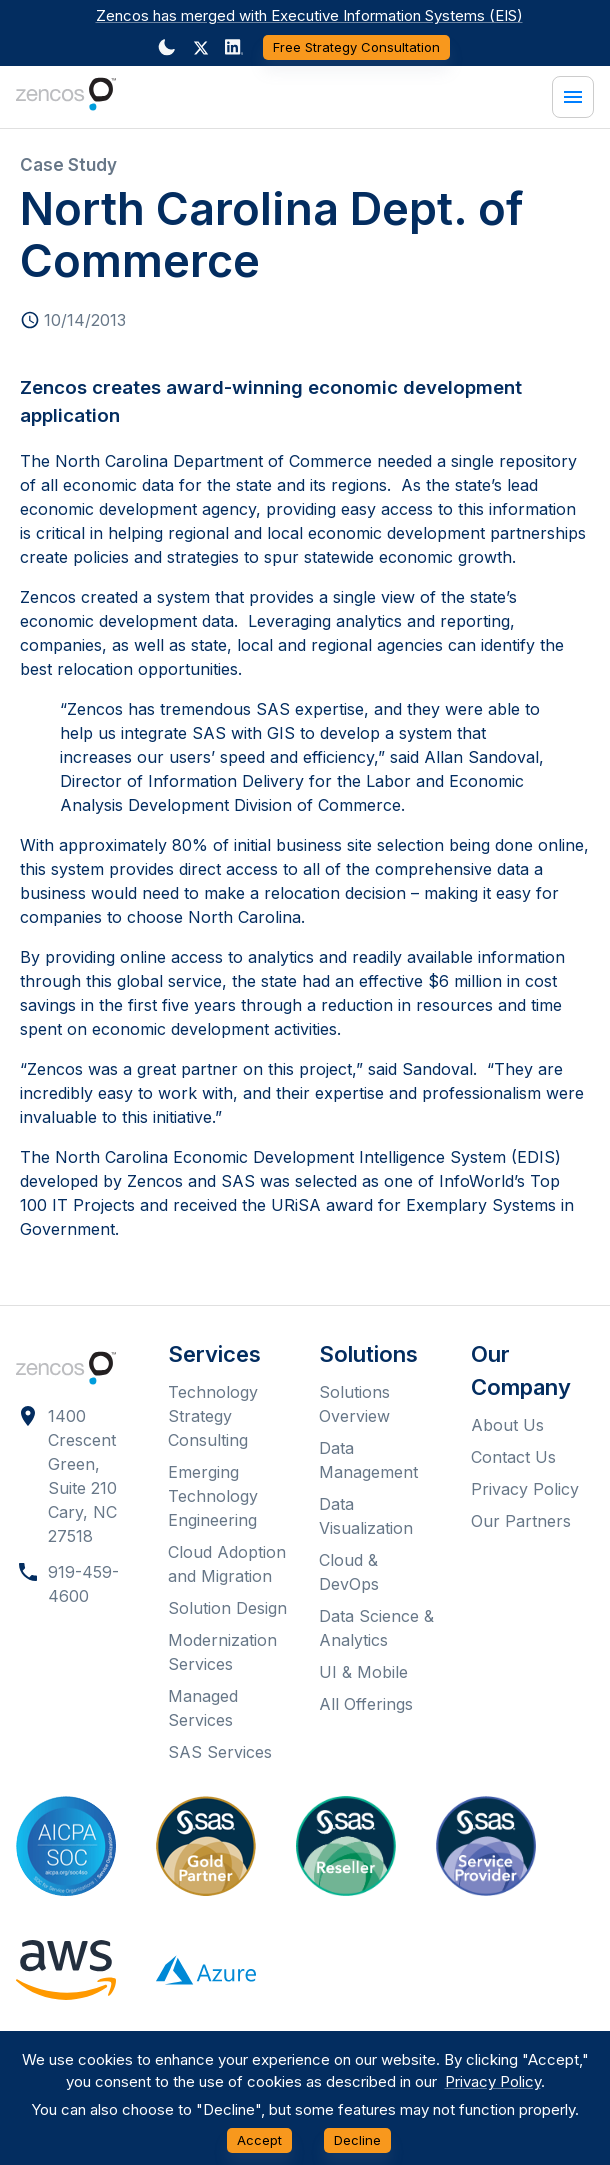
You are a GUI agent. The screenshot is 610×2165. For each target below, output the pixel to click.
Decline (357, 2140)
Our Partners (521, 1521)
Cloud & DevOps (349, 1572)
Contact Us (513, 1457)
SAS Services (220, 1752)
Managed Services (203, 1708)
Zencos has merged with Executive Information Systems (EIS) (309, 15)
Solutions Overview (354, 1404)
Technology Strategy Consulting (213, 1416)
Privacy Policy (525, 1489)
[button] (201, 48)
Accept (259, 2140)
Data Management (368, 1460)
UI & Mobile (363, 1672)
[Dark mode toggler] (167, 47)
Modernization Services (222, 1652)
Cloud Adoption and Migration (227, 1564)
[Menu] (573, 97)
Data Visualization (366, 1516)
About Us (507, 1425)
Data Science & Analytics (376, 1628)
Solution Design (227, 1608)
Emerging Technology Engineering (213, 1496)
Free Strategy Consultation (356, 47)
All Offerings (366, 1704)
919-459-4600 (83, 1584)
